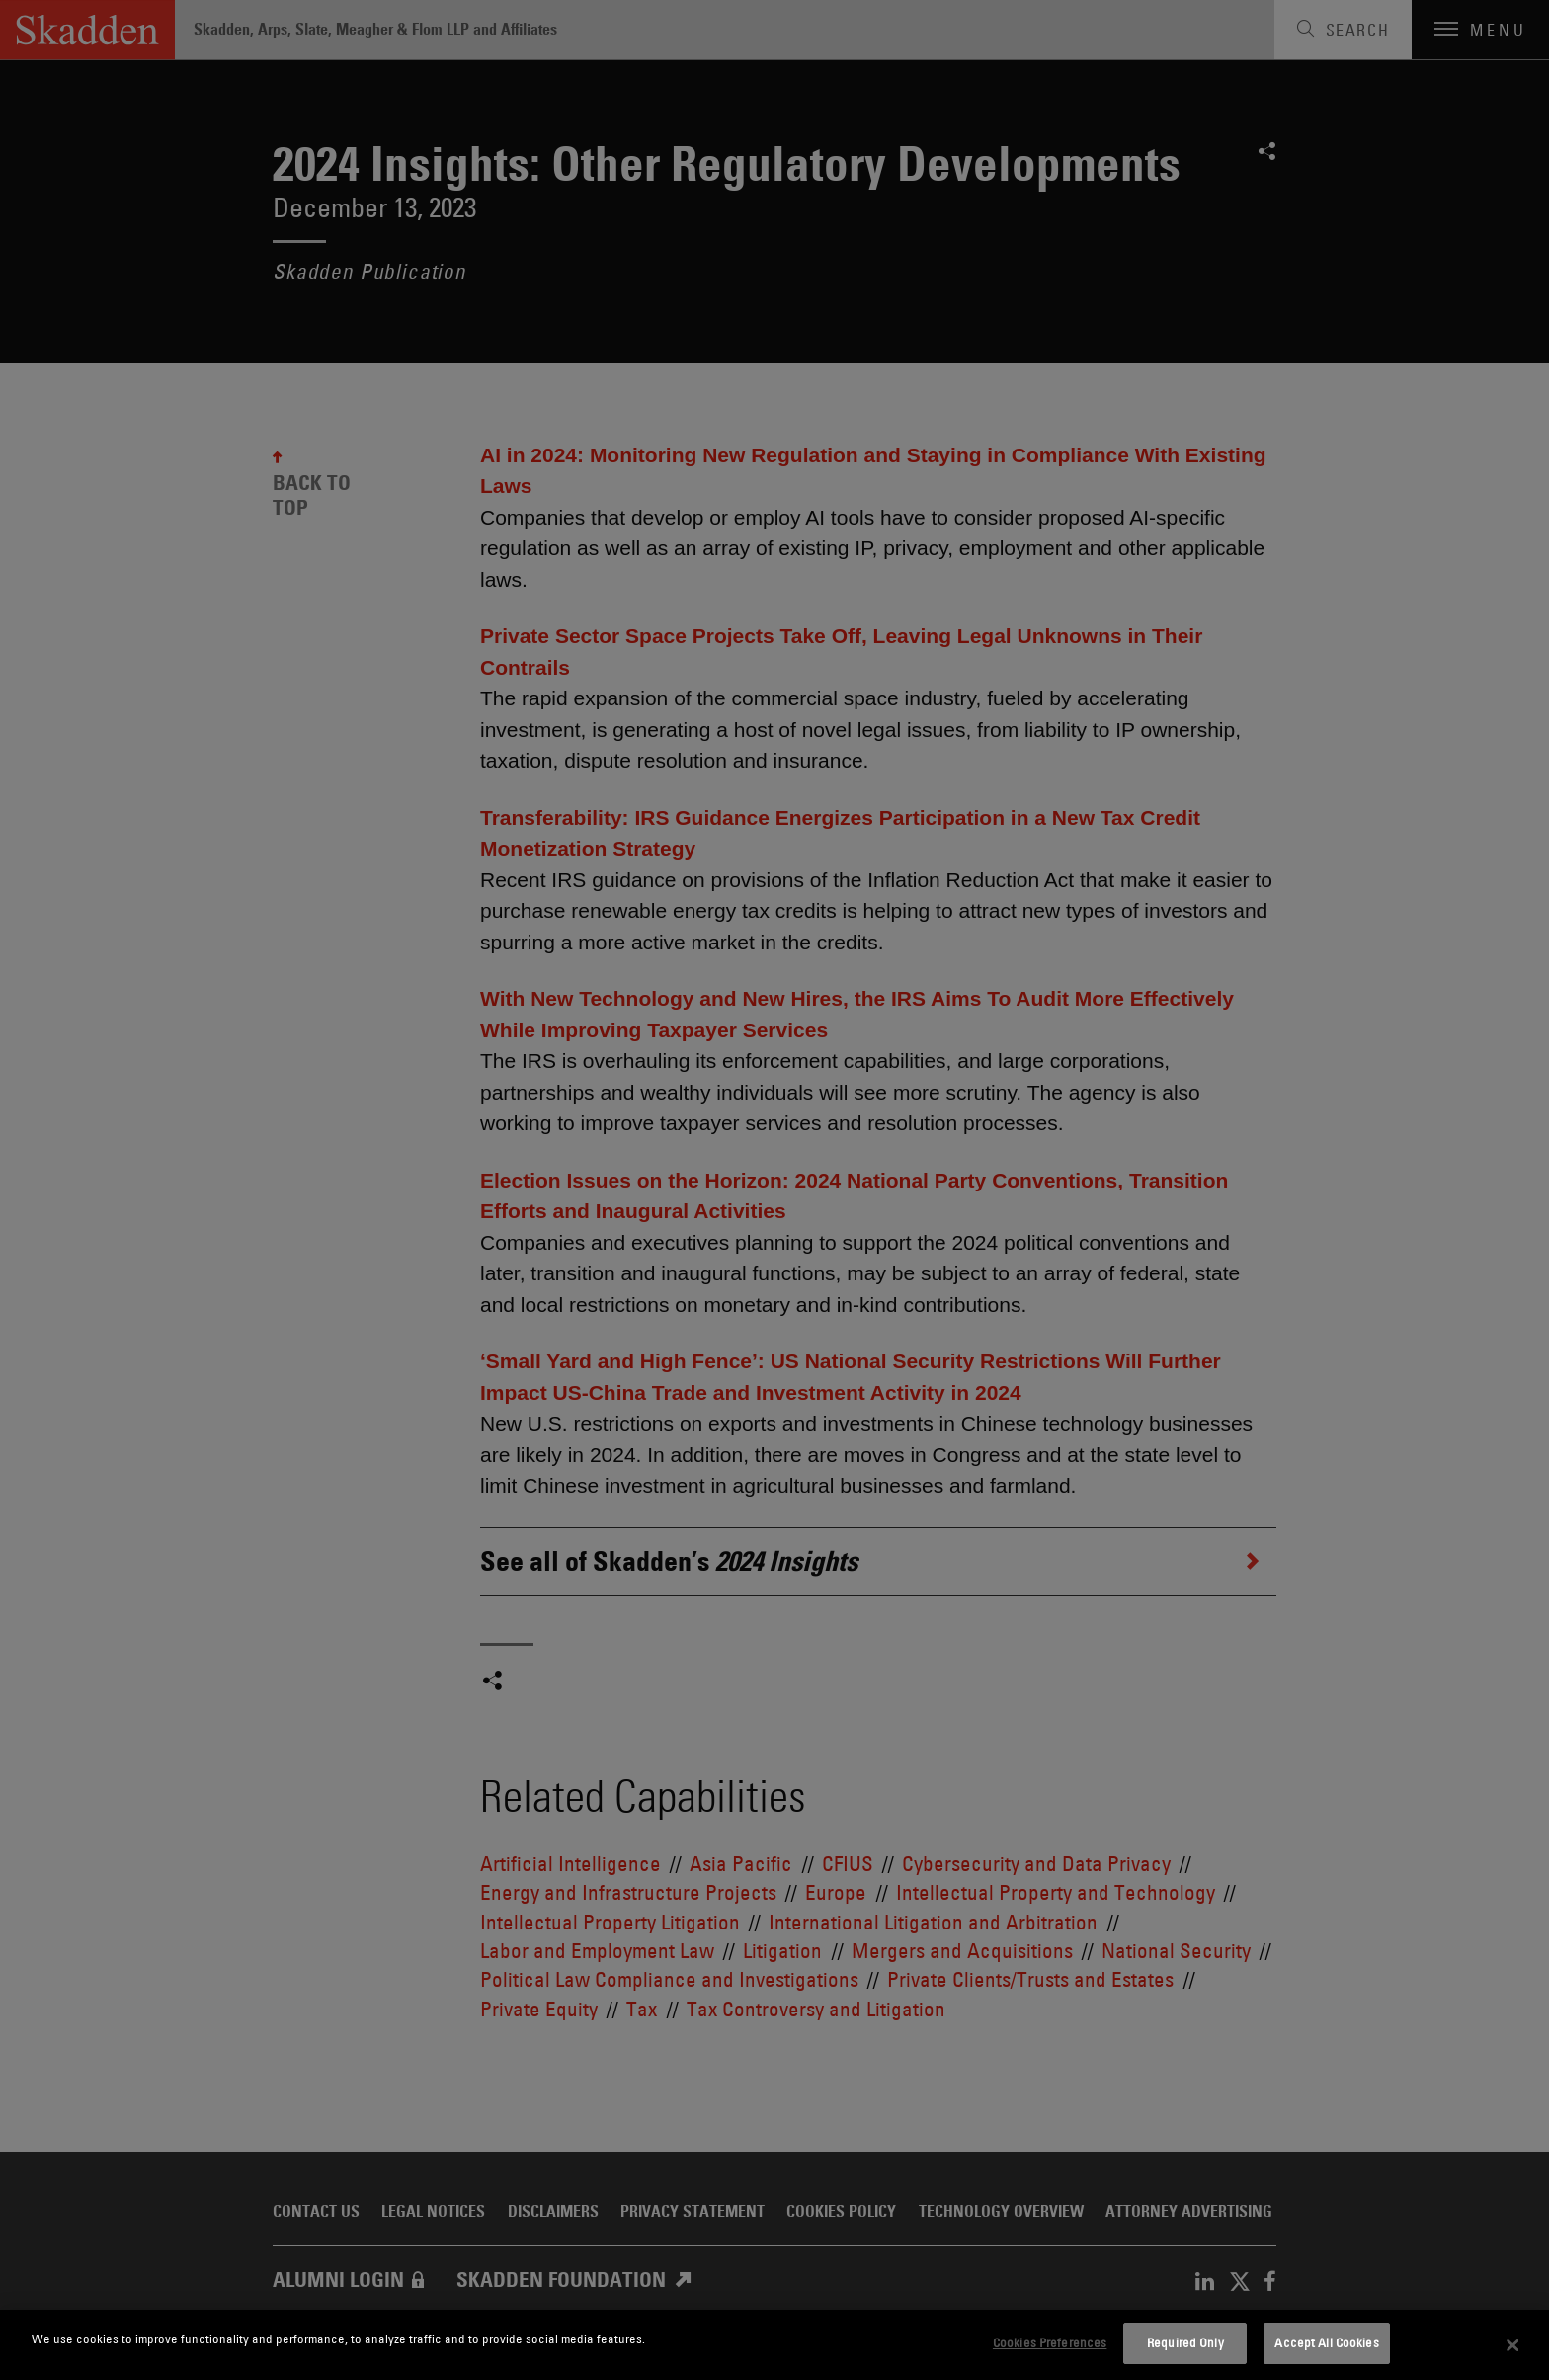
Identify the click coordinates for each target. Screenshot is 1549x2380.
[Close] (1513, 2345)
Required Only (1185, 2342)
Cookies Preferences (1049, 2342)
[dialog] (774, 2345)
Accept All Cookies (1326, 2342)
